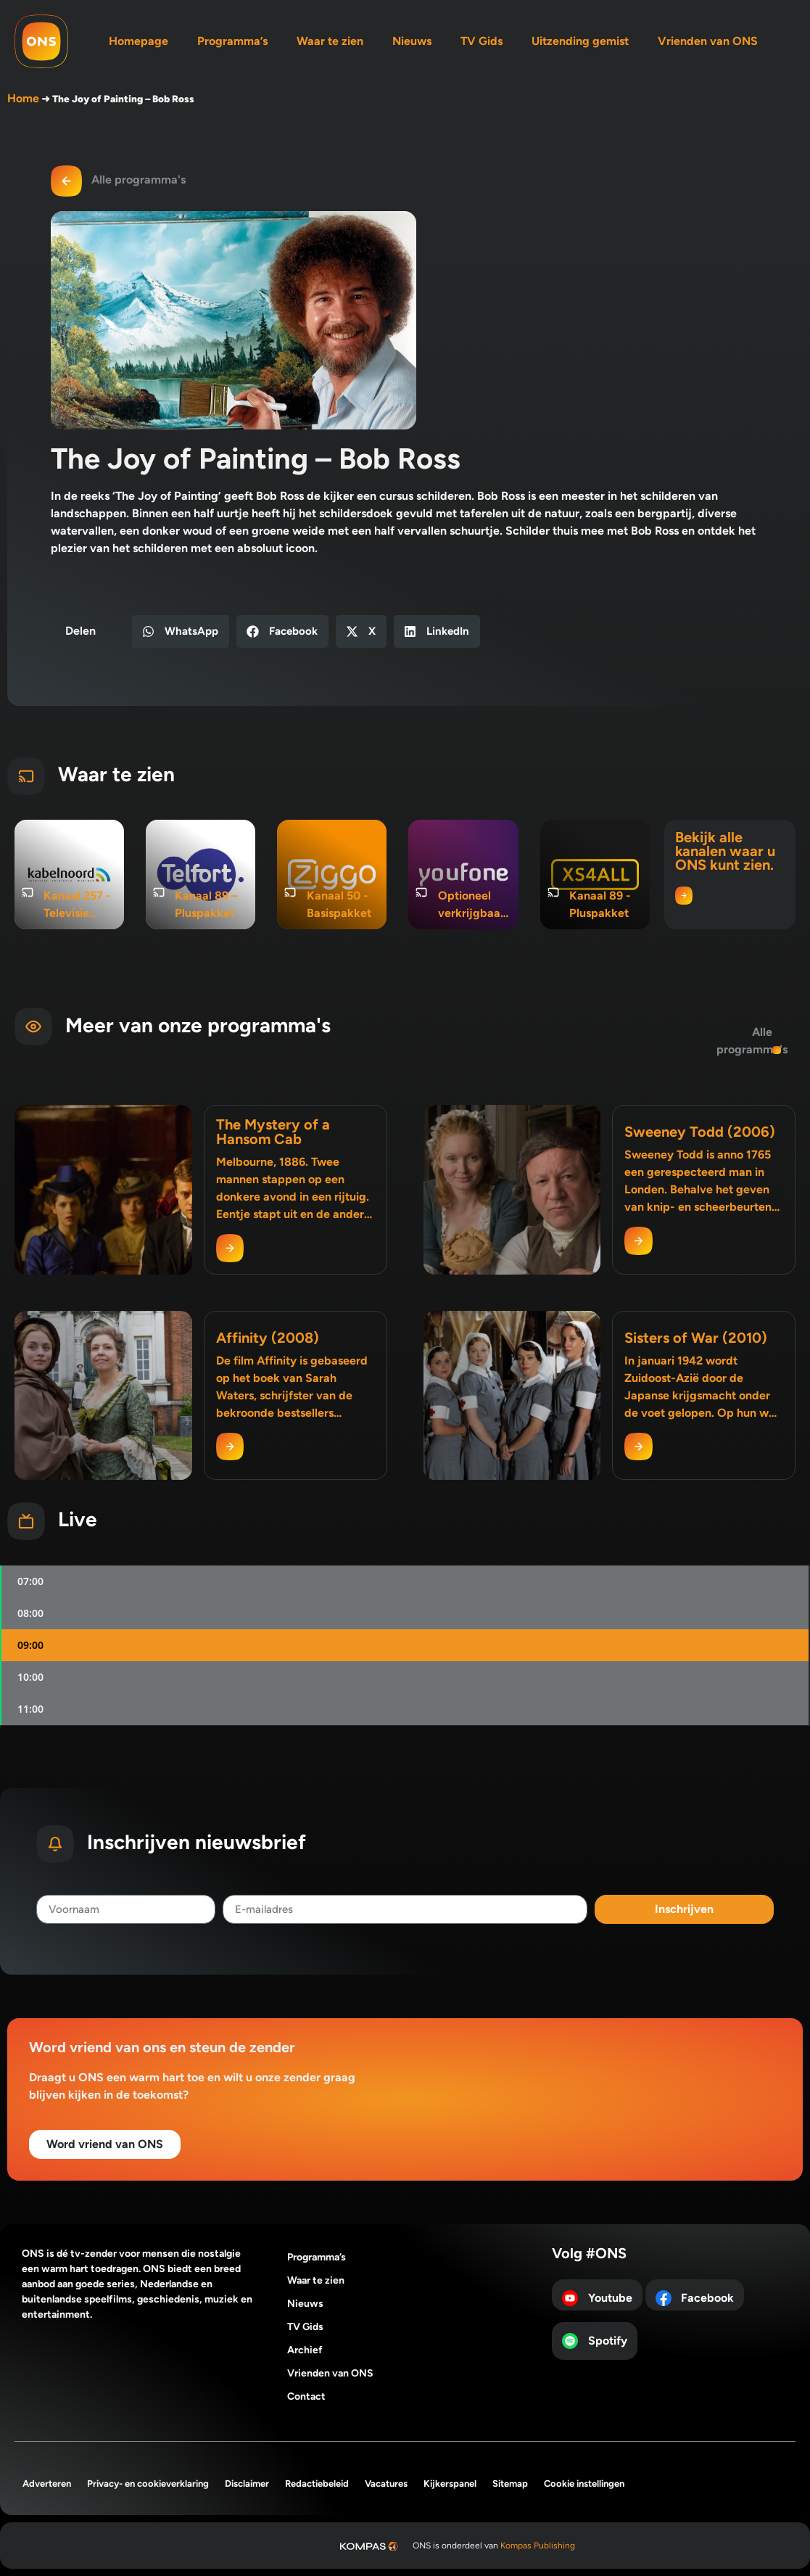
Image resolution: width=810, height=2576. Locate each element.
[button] (180, 631)
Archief (305, 2350)
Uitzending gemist (580, 41)
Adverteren (46, 2483)
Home (23, 98)
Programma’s (232, 41)
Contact (306, 2396)
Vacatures (386, 2483)
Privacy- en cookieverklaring (148, 2483)
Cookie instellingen (584, 2483)
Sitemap (510, 2483)
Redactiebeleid (317, 2483)
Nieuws (411, 41)
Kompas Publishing (537, 2545)
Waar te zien (330, 41)
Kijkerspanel (449, 2483)
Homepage (138, 41)
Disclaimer (247, 2483)
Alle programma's (138, 179)
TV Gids (481, 41)
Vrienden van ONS (708, 41)
